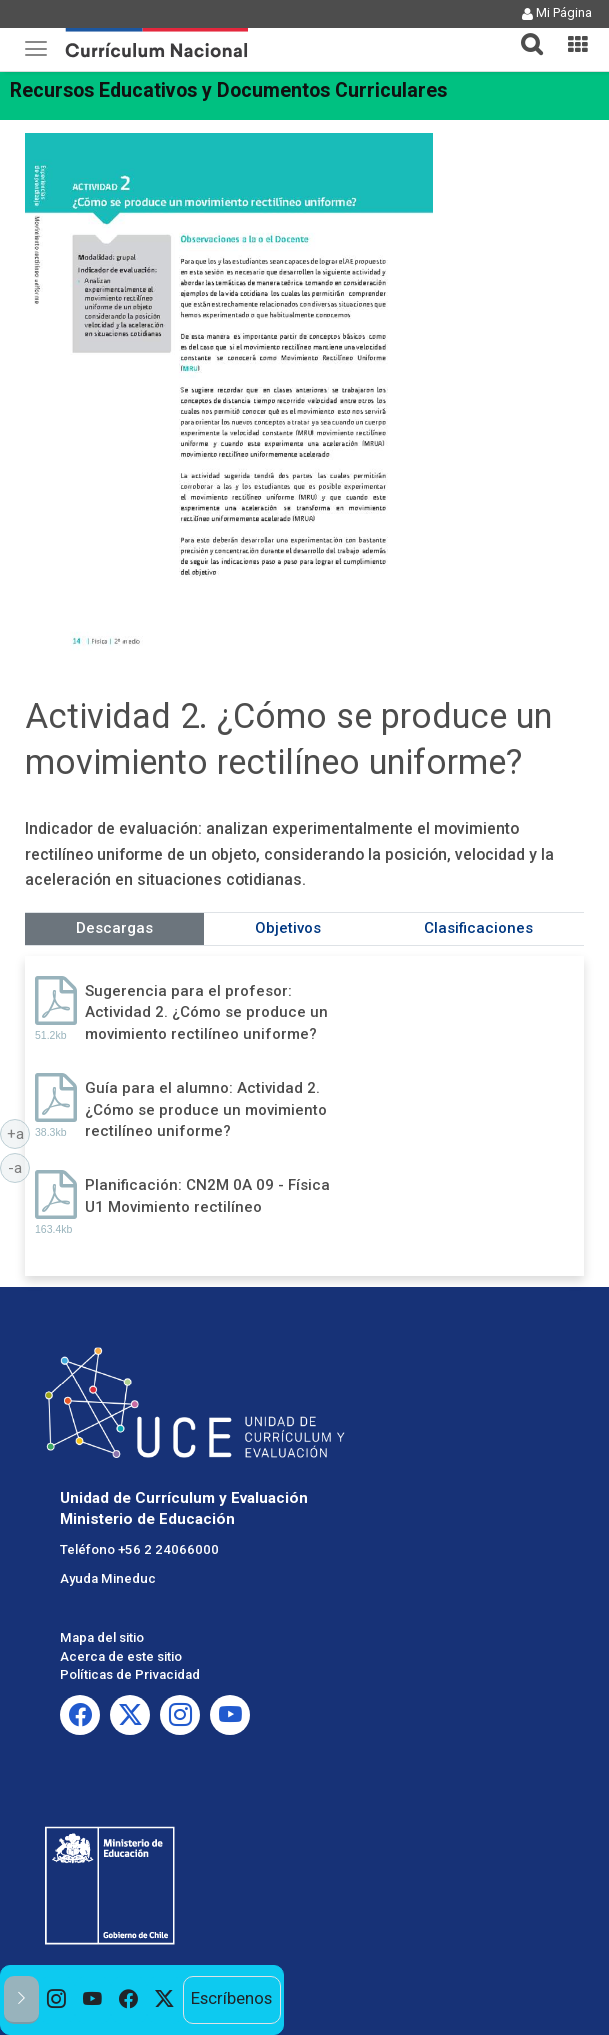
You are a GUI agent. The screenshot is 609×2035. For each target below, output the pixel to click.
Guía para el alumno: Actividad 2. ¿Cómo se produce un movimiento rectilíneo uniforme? (206, 1109)
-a (19, 1167)
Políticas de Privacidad (130, 1674)
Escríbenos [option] (231, 1998)
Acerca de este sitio (121, 1656)
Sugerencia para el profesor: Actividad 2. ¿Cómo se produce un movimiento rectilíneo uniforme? (206, 1012)
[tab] (524, 32)
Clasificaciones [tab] (478, 928)
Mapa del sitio (102, 1637)
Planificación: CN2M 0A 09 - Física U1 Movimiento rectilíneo (207, 1195)
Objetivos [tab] (288, 928)
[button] (524, 32)
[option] (57, 2000)
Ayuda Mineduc (108, 1578)
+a (19, 1133)
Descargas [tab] (114, 928)
